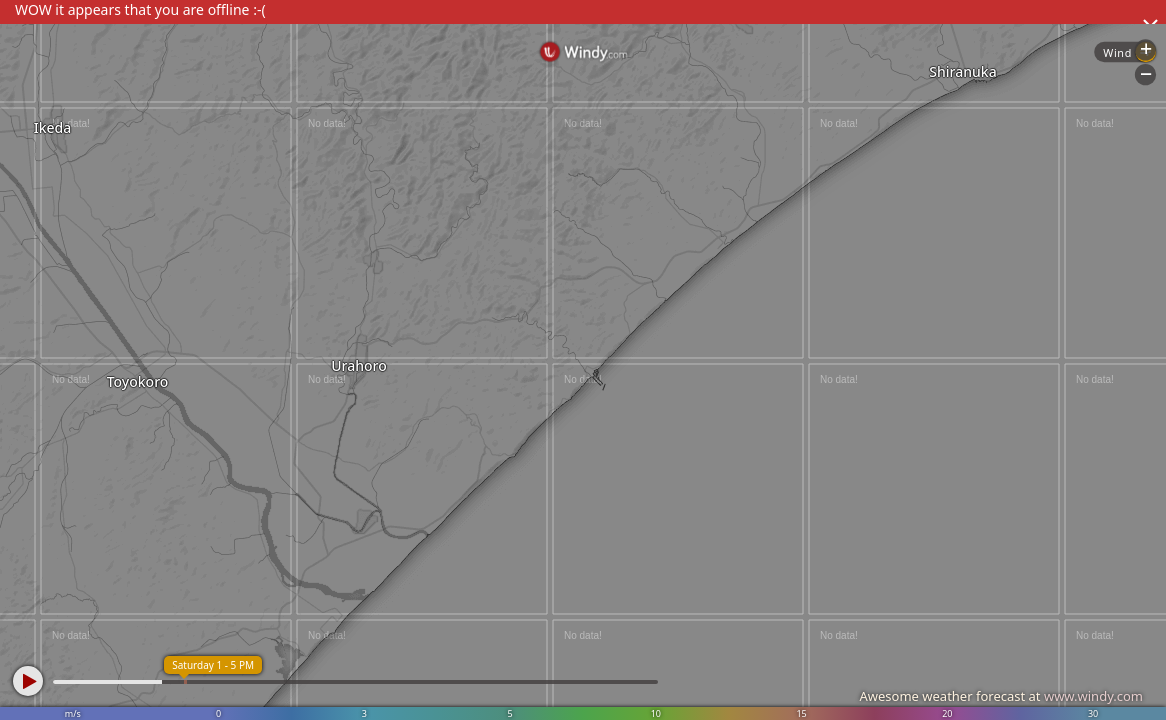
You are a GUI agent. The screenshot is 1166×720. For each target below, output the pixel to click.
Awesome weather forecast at (1001, 696)
